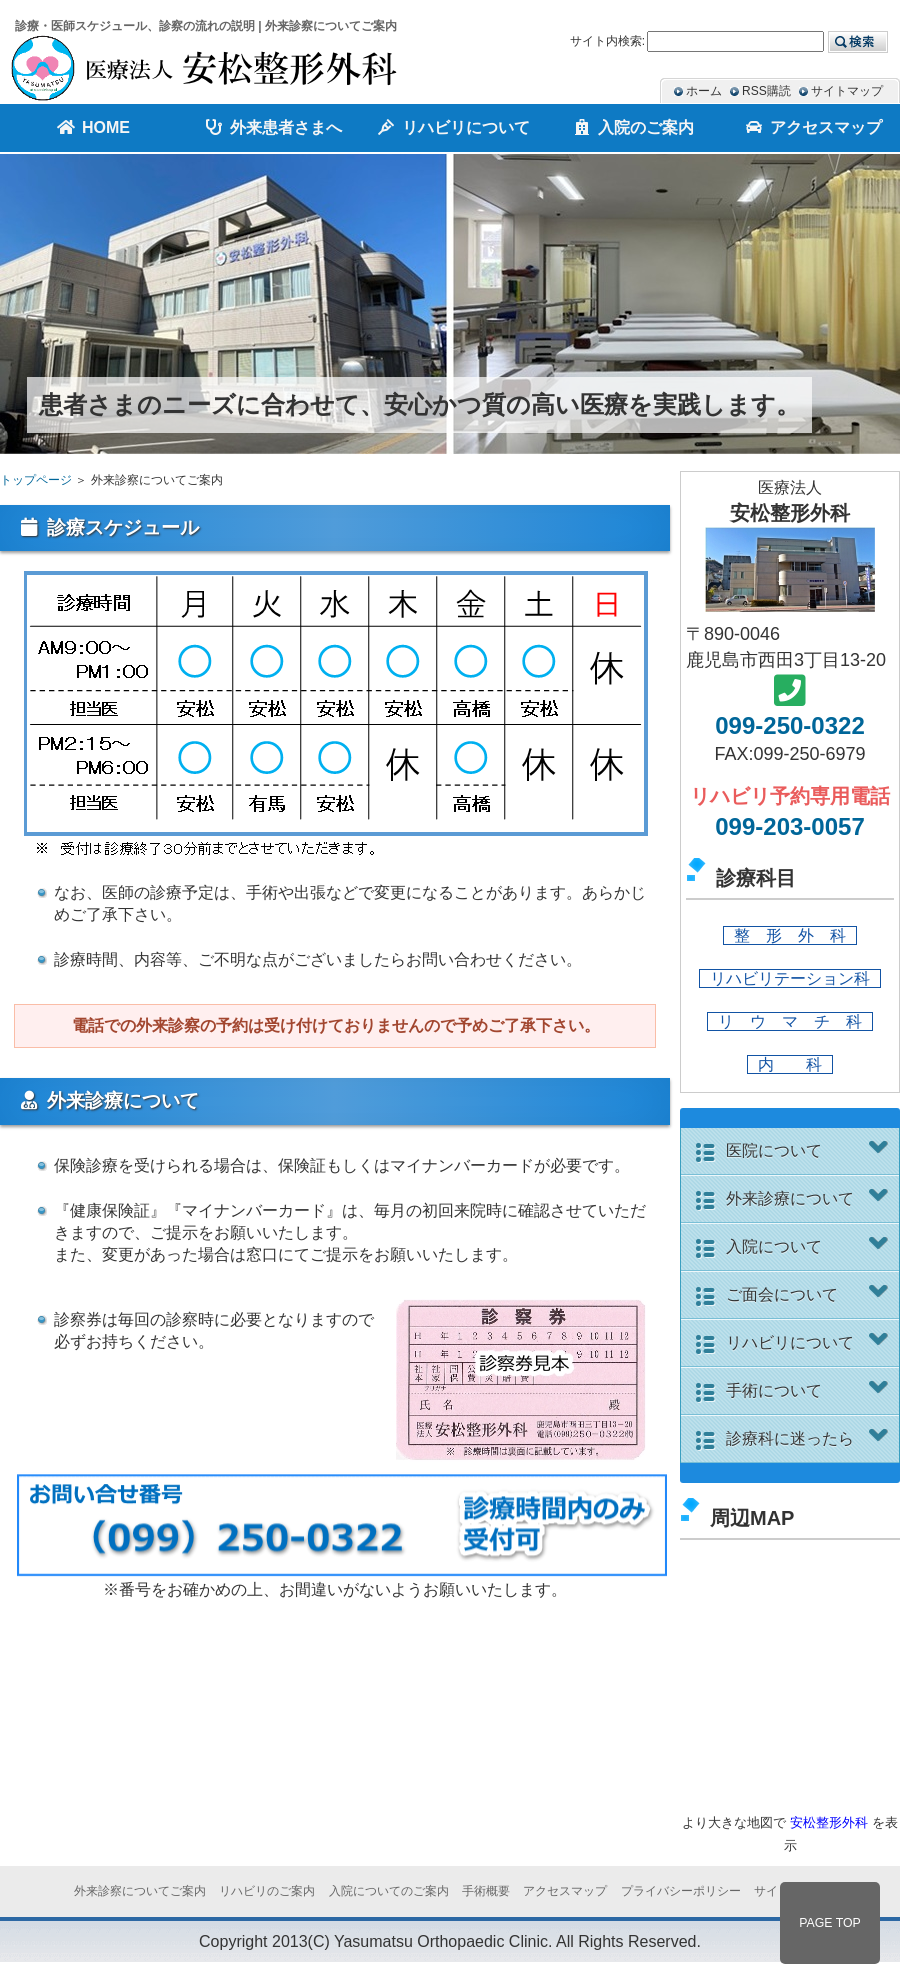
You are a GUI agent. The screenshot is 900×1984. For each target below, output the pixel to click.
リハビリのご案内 (267, 1891)
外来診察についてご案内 (140, 1891)
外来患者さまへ (270, 127)
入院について (810, 1246)
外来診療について (810, 1198)
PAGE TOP (830, 1923)
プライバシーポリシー (681, 1891)
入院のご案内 (630, 127)
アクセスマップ (810, 127)
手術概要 (486, 1891)
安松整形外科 (829, 1822)
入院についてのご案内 (389, 1891)
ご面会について (810, 1294)
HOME (90, 127)
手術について (810, 1390)
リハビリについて (810, 1342)
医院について (810, 1150)
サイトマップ (847, 91)
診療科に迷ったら (810, 1438)
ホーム (704, 91)
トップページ (36, 480)
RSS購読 (766, 91)
